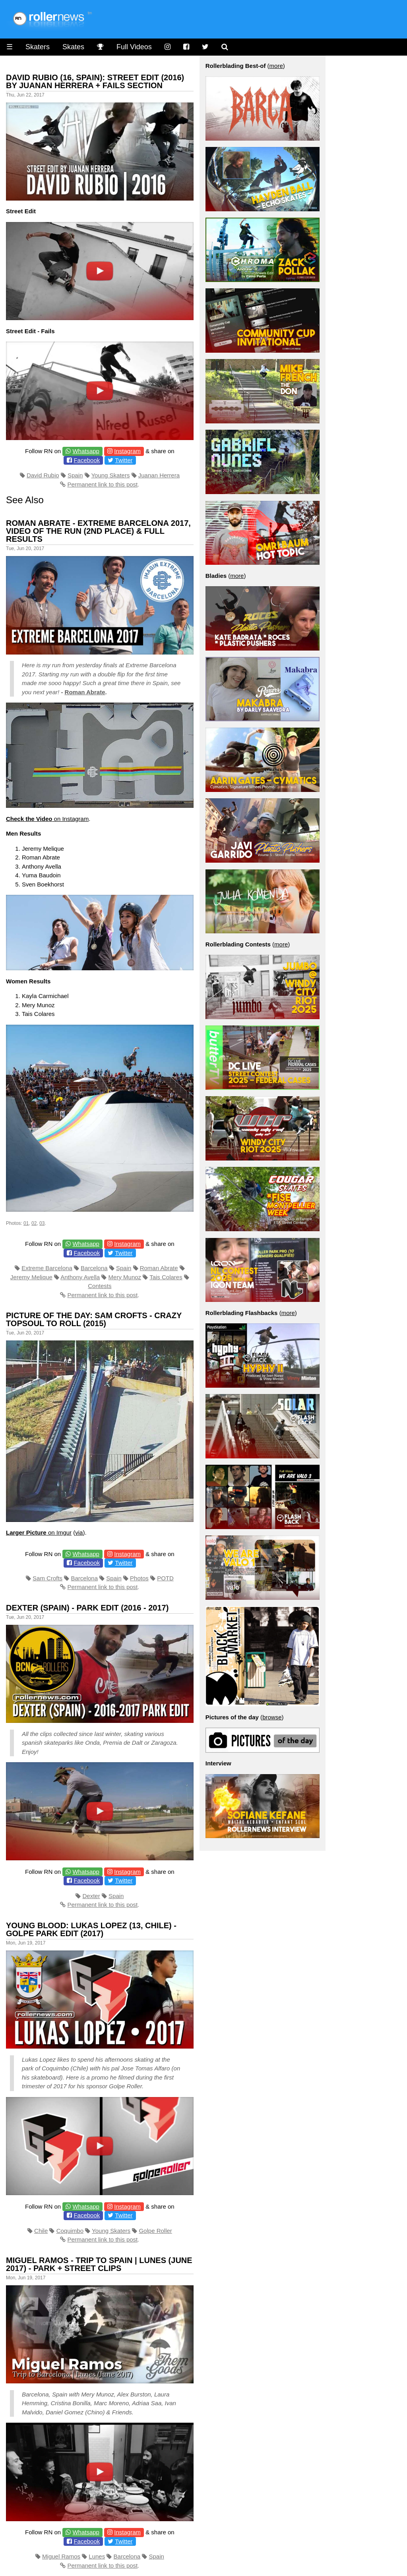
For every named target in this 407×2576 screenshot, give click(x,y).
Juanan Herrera (159, 475)
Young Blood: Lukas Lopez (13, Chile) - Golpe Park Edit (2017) (91, 1929)
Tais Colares (165, 1277)
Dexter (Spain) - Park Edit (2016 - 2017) (87, 1607)
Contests (99, 1285)
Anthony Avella (80, 1277)
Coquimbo (69, 2230)
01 (26, 1223)
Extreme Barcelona (46, 1268)
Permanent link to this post (102, 484)
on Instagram (47, 818)
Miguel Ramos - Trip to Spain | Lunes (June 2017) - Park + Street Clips (99, 2264)
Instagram (127, 451)
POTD (165, 1578)
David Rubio (43, 475)
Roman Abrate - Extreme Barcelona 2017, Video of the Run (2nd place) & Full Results (98, 531)
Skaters (37, 47)
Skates (73, 47)
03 (42, 1223)
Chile (41, 2230)
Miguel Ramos (61, 2556)
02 (34, 1223)
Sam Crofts (47, 1578)
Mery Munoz (125, 1277)
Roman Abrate (85, 692)
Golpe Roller (155, 2230)
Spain (75, 475)
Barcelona (94, 1268)
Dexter (91, 1895)
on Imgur (39, 1532)
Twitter (123, 460)
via (79, 1532)
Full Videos (134, 47)
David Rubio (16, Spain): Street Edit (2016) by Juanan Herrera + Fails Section (95, 81)
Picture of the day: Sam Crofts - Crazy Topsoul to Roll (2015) (94, 1319)
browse (271, 1717)
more (276, 65)
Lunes (97, 2556)
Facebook (87, 460)
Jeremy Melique (31, 1277)
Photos (139, 1578)
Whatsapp (85, 451)
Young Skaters (110, 475)
